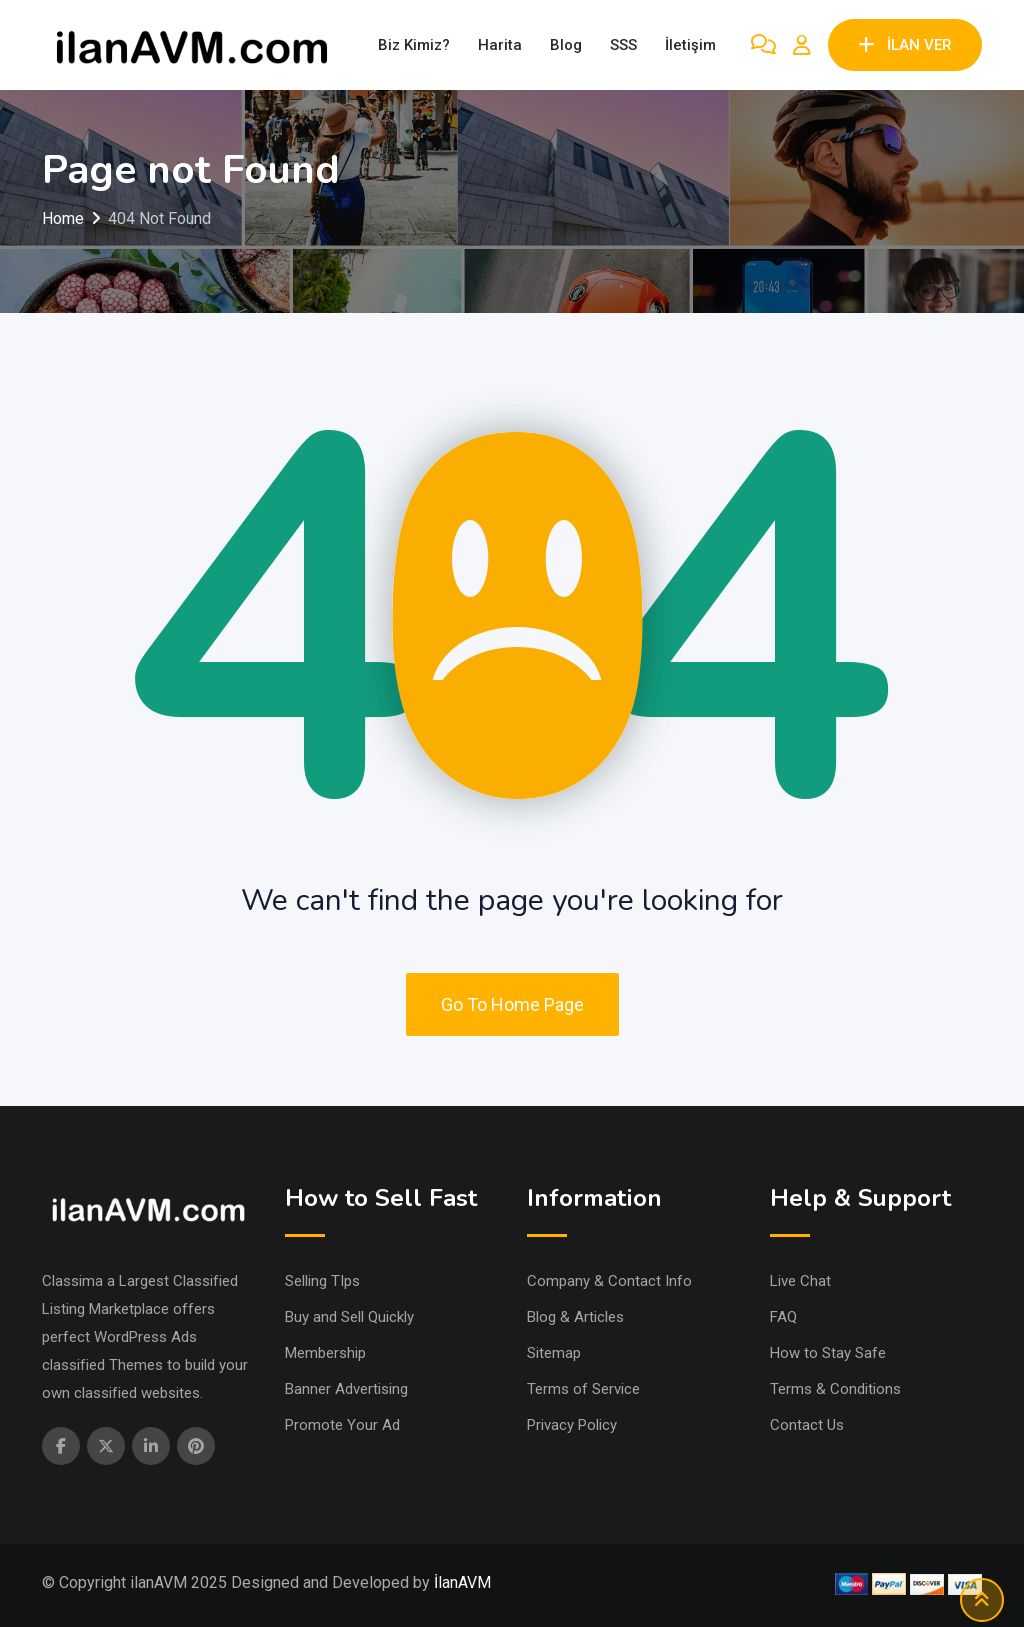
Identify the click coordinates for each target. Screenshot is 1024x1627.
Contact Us (807, 1425)
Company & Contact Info (609, 1281)
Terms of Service (583, 1389)
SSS (623, 45)
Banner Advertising (346, 1389)
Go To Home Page (512, 1004)
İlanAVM (462, 1582)
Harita (500, 45)
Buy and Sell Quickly (349, 1317)
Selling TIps (322, 1281)
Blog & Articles (575, 1317)
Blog (566, 45)
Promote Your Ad (342, 1425)
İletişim (690, 45)
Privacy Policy (572, 1425)
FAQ (783, 1317)
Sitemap (554, 1353)
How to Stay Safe (828, 1353)
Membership (325, 1353)
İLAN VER (905, 45)
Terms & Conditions (835, 1389)
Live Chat (800, 1281)
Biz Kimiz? (414, 45)
